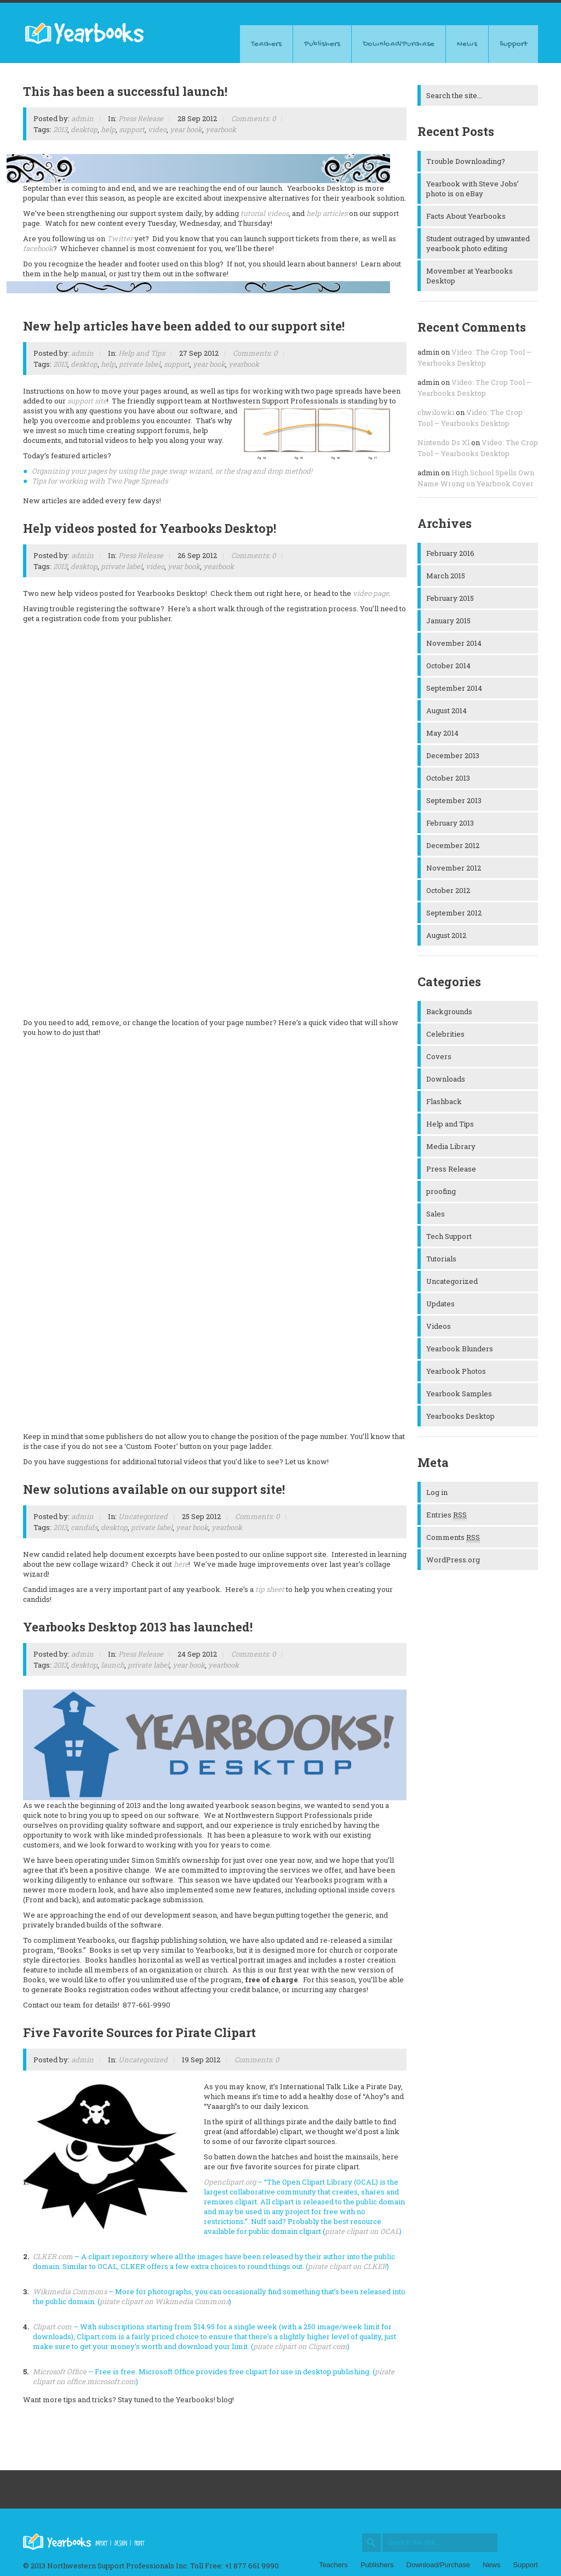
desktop (84, 129)
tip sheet (269, 1589)
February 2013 (450, 823)
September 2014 (454, 688)
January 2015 (448, 620)
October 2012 (448, 890)
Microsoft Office (60, 2371)
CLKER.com (53, 2256)
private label (140, 364)
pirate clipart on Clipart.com (300, 2346)
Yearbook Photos (456, 1371)
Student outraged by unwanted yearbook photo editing (478, 243)
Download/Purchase (398, 44)
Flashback (444, 1101)
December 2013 (452, 755)
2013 (60, 129)
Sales (435, 1214)
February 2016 (450, 553)
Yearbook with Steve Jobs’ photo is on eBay (472, 188)
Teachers (266, 44)
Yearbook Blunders (459, 1349)
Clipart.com (52, 2327)
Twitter (120, 238)
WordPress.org (453, 1560)
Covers (438, 1056)
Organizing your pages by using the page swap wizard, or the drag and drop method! (173, 471)
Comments (453, 1537)
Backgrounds (449, 1011)
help (108, 129)
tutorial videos (265, 213)
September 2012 (454, 913)
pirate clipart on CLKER (347, 2266)
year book (186, 129)
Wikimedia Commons (70, 2291)
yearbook (220, 129)
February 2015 (450, 598)
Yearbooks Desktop (460, 1416)
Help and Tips (141, 353)
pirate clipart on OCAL (362, 2231)
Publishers (322, 44)
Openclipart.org (230, 2182)
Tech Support (449, 1236)
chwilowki (435, 412)
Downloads (445, 1079)
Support (513, 44)
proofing (441, 1191)
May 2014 (442, 733)
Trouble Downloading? (465, 161)
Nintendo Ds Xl (443, 442)
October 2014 (448, 665)
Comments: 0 (253, 118)
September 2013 (454, 800)
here (181, 1564)
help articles (326, 213)
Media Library (451, 1146)
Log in (437, 1492)
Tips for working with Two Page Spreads (100, 481)
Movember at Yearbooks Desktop (469, 276)
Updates (440, 1304)
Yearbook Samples (459, 1393)
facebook (38, 248)
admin (82, 118)
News (467, 44)
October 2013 (448, 778)
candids (84, 1527)
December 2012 (452, 845)
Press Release (140, 118)
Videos (438, 1326)
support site (87, 401)
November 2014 (454, 643)
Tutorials (441, 1259)
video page (371, 593)
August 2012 (446, 935)
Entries (446, 1515)
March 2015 (445, 576)
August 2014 (446, 710)
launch (112, 1665)
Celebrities (445, 1034)
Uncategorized (143, 1516)
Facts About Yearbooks (466, 216)
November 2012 (453, 868)
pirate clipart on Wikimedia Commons (164, 2301)
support (132, 129)
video (157, 129)
